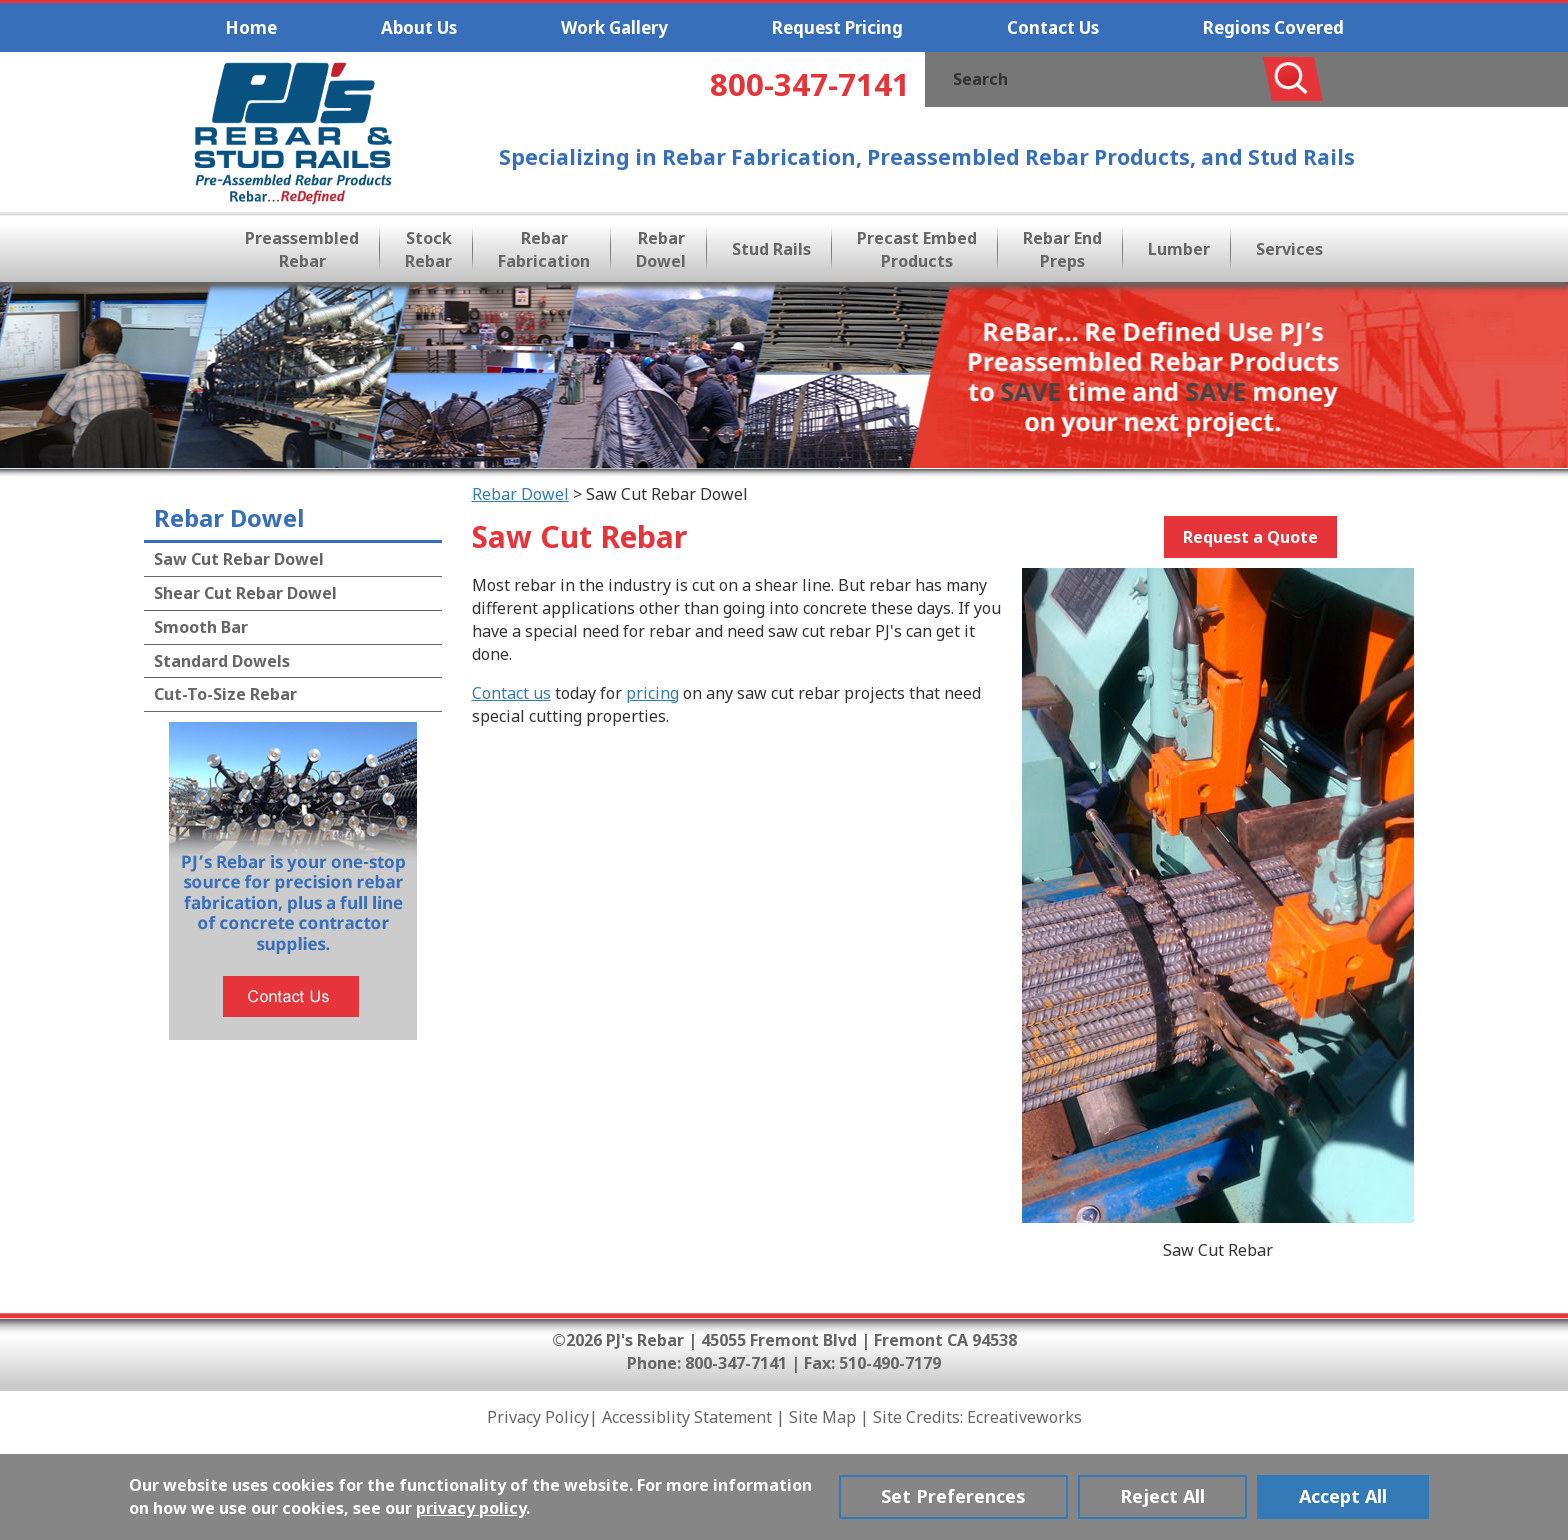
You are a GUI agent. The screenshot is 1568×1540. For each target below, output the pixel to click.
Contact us (511, 693)
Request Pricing (837, 27)
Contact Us (1053, 27)
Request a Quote (1250, 537)
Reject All (1162, 1496)
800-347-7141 (810, 84)
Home (251, 27)
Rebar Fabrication (544, 249)
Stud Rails (771, 249)
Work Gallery (614, 27)
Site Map (822, 1417)
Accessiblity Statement (687, 1417)
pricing (652, 693)
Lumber (1179, 249)
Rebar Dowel (661, 249)
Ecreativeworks (1024, 1417)
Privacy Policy (538, 1417)
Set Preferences (953, 1496)
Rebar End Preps (1062, 249)
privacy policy (471, 1508)
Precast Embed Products (917, 249)
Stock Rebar (428, 249)
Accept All (1343, 1496)
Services (1289, 249)
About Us (419, 27)
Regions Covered (1273, 27)
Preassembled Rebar (302, 249)
